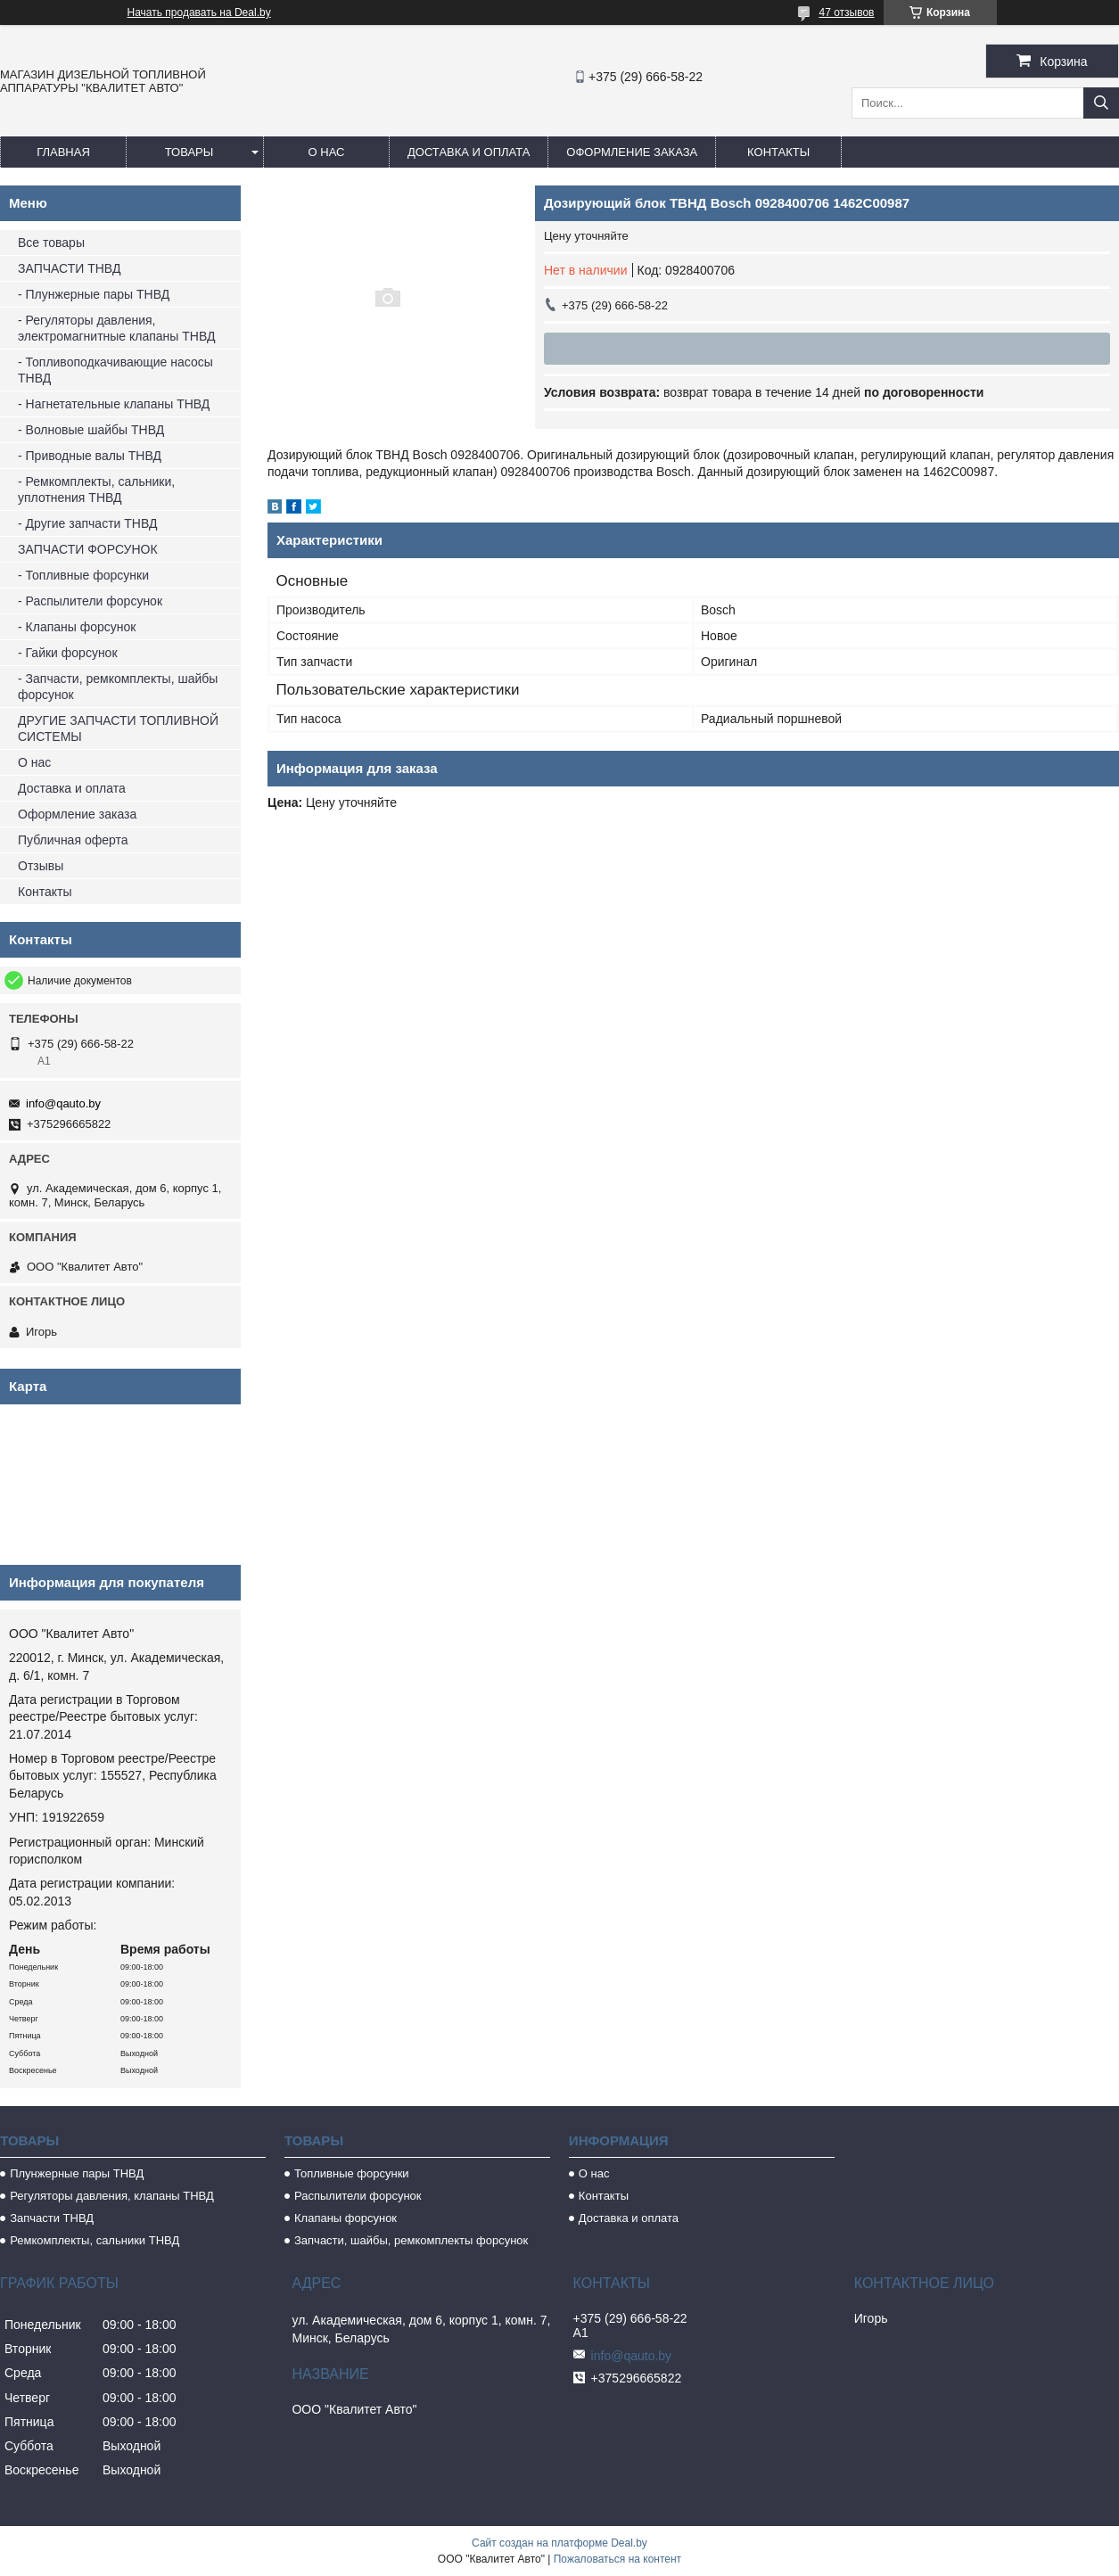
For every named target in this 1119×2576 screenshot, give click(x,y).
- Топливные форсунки (83, 575)
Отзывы (40, 866)
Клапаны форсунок (345, 2218)
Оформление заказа (631, 152)
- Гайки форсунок (68, 653)
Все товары (51, 242)
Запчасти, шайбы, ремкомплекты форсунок (411, 2240)
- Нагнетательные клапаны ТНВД (114, 404)
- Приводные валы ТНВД (89, 456)
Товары (189, 152)
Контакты (778, 152)
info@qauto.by (63, 1103)
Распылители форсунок (358, 2195)
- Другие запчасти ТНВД (87, 523)
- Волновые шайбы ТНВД (91, 430)
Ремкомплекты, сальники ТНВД (94, 2240)
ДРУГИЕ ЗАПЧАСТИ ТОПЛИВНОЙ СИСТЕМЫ (118, 728)
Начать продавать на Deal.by (199, 12)
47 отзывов (846, 12)
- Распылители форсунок (90, 601)
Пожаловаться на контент (617, 2559)
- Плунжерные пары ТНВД (93, 294)
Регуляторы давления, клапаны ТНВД (112, 2195)
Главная (63, 152)
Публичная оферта (73, 840)
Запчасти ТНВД (52, 2218)
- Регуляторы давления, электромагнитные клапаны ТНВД (116, 328)
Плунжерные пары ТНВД (77, 2173)
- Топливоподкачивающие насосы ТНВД (115, 370)
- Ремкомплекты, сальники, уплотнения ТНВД (96, 489)
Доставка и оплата (468, 152)
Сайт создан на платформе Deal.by (559, 2543)
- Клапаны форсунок (77, 627)
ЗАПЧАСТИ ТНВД (69, 268)
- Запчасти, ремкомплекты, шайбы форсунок (118, 686)
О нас (327, 152)
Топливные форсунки (351, 2173)
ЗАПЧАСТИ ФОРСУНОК (88, 549)
